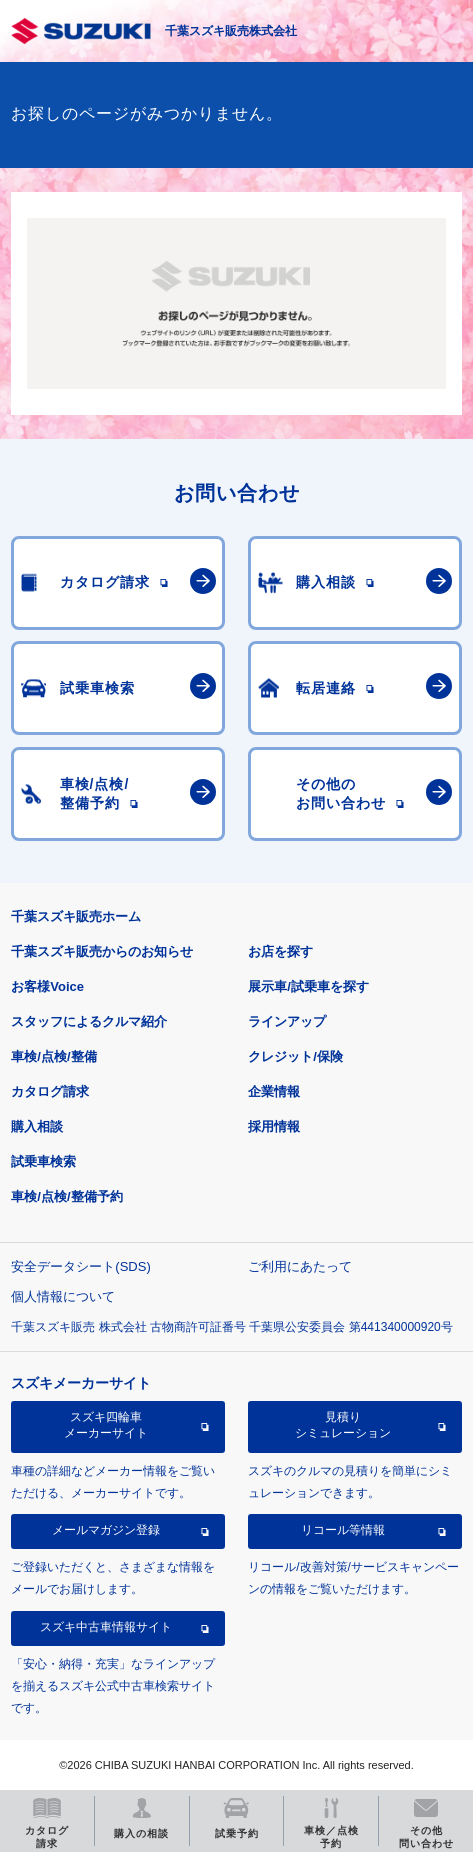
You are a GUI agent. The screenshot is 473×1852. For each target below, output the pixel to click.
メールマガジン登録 (106, 1530)
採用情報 (274, 1126)
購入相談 (37, 1126)
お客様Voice (47, 986)
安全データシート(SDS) (80, 1266)
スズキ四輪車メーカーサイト (106, 1425)
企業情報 (274, 1091)
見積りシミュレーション (343, 1425)
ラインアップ (287, 1021)
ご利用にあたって (300, 1266)
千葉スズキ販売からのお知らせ (102, 951)
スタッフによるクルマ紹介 (89, 1021)
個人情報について (63, 1296)
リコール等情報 (343, 1530)
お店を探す (280, 951)
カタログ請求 (50, 1091)
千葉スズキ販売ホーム (76, 916)
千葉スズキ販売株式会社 (231, 31)
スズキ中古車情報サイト (106, 1627)
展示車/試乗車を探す (308, 986)
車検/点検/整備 (53, 1056)
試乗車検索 (43, 1161)
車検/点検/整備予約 (66, 1196)
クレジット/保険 (295, 1056)
